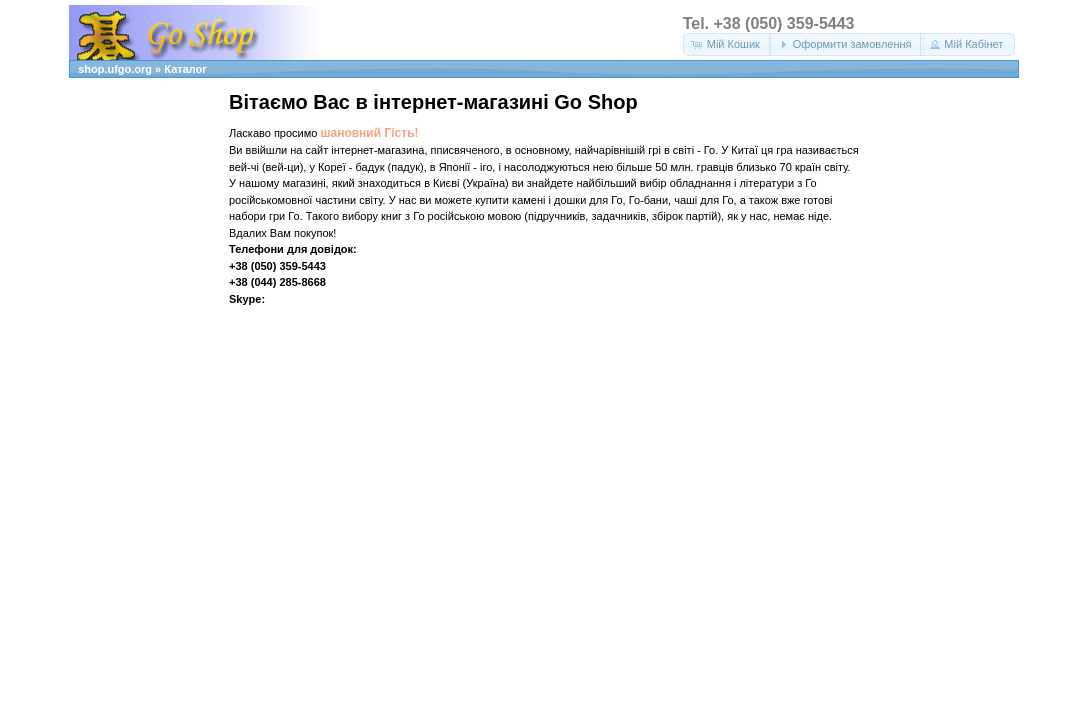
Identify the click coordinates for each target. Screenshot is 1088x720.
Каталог (185, 69)
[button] (727, 44)
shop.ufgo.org (115, 69)
